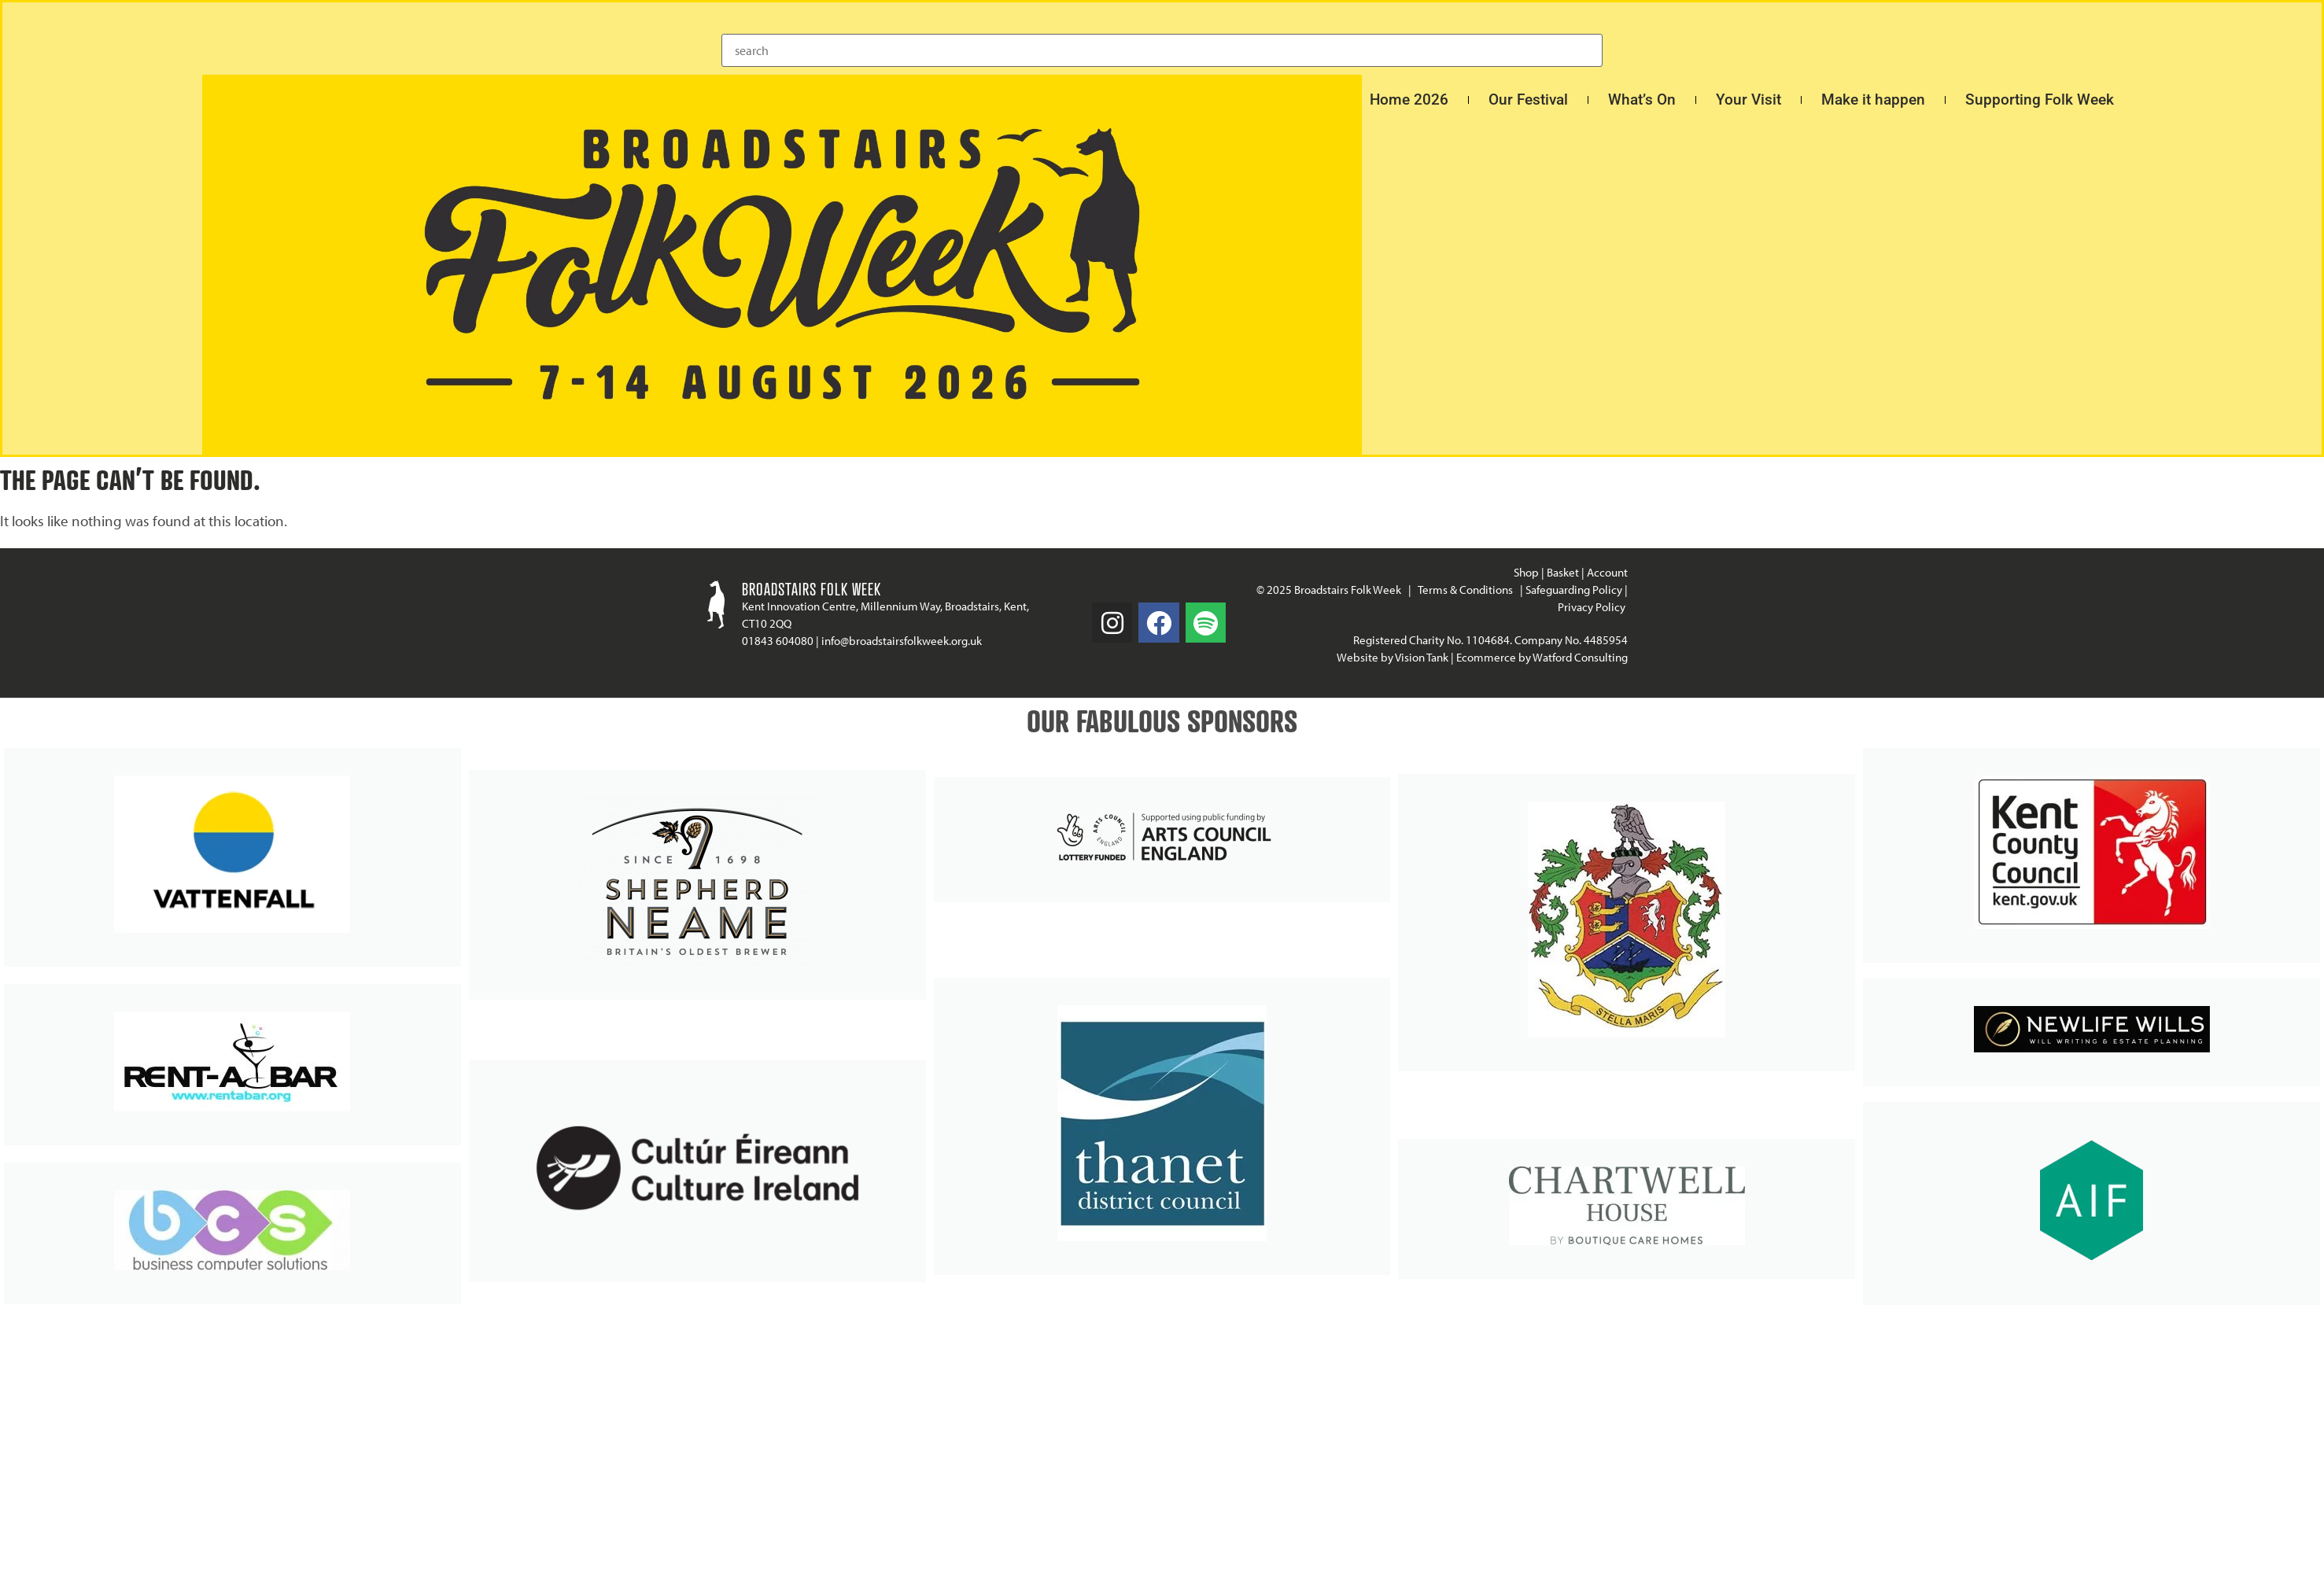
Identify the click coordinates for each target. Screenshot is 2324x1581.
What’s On (1642, 99)
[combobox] (1162, 50)
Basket (1563, 572)
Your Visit (1748, 99)
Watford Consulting (1580, 657)
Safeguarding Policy (1573, 589)
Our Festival (1528, 99)
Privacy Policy (1593, 606)
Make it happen (1873, 99)
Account (1607, 572)
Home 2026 (1409, 99)
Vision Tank (1421, 657)
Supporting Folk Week (2039, 99)
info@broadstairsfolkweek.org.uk (901, 640)
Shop (1526, 572)
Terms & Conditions (1465, 589)
